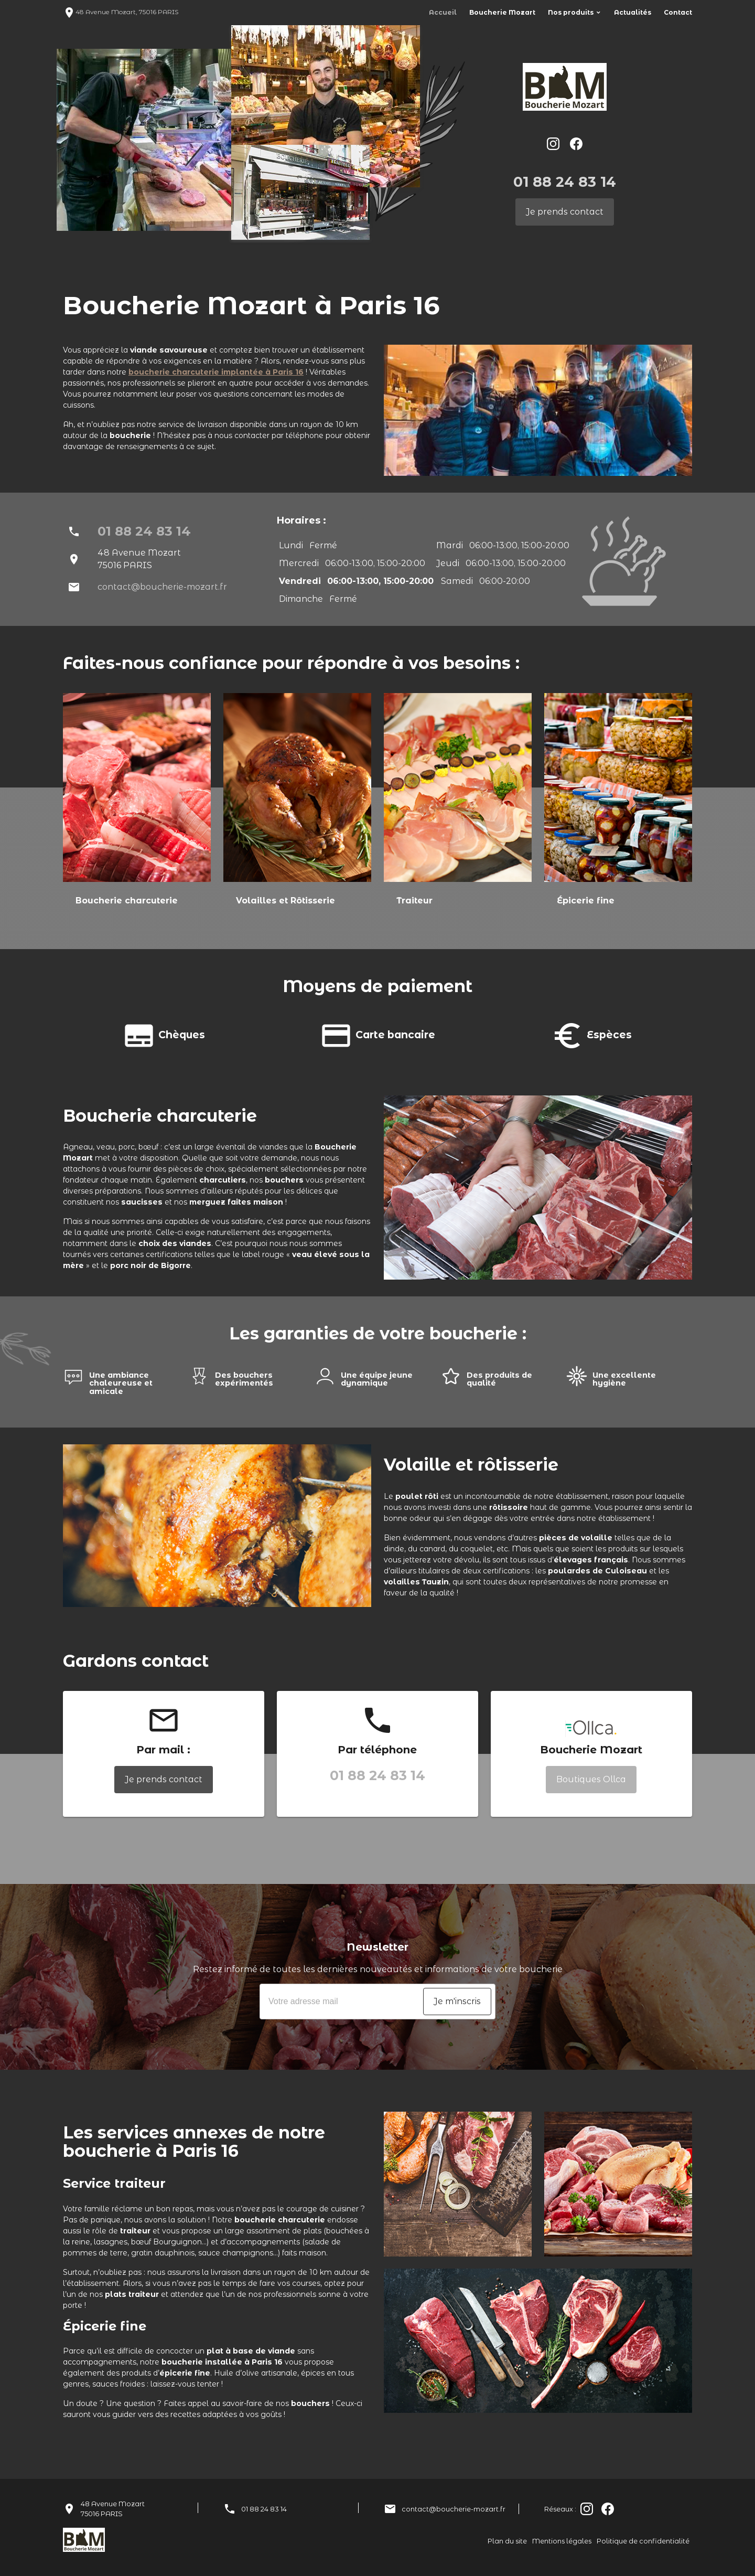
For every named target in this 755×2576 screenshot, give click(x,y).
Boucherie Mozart (502, 12)
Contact (678, 12)
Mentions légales (561, 2541)
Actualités (632, 12)
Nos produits (571, 12)
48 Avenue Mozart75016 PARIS (113, 2509)
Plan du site (507, 2541)
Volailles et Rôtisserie (285, 901)
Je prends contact (564, 212)
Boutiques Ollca (591, 1779)
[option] (137, 810)
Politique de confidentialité (643, 2541)
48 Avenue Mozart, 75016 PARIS (120, 12)
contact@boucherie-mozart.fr (162, 587)
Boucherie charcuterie (127, 901)
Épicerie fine (585, 901)
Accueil (443, 12)
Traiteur (414, 901)
